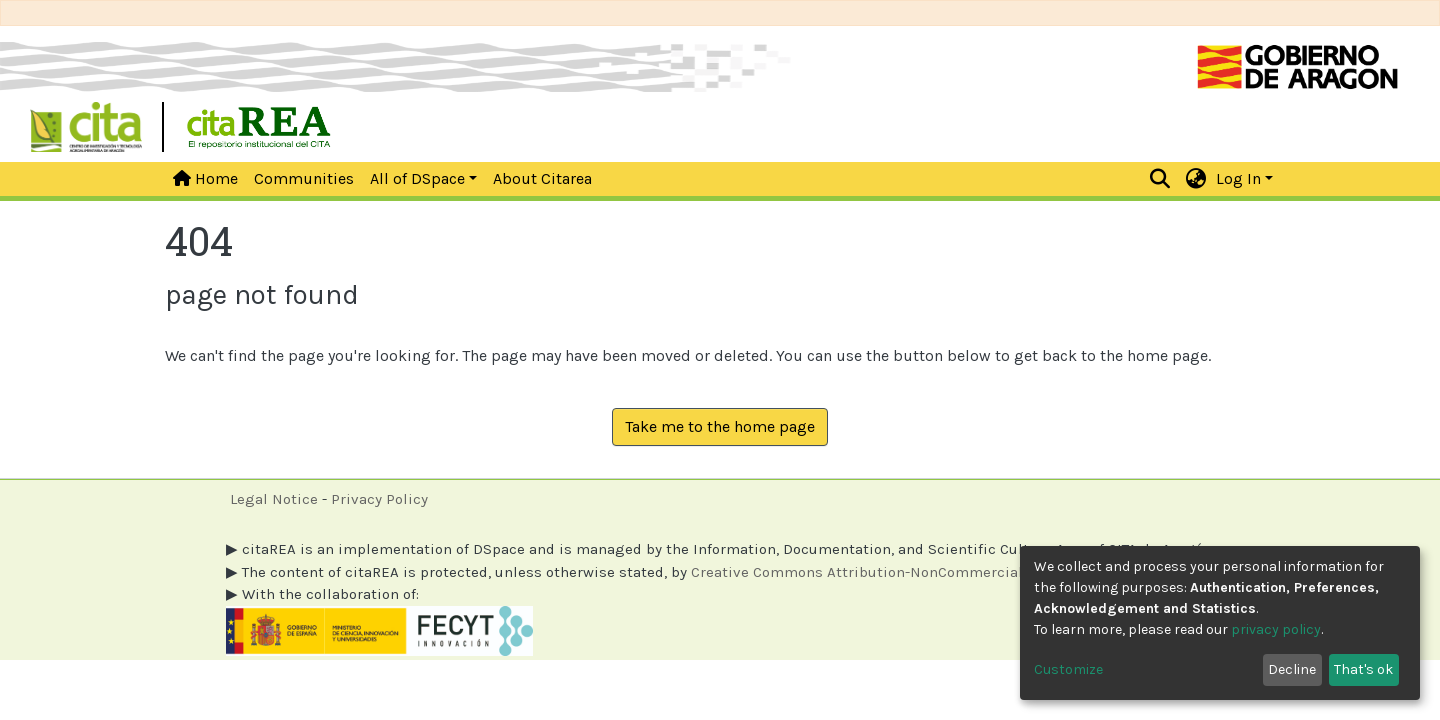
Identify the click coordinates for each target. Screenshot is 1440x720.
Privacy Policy (379, 499)
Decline (1292, 669)
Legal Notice (274, 499)
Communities (304, 178)
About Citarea (542, 178)
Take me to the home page (720, 426)
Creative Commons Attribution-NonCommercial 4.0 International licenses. (950, 572)
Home (205, 178)
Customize (1068, 669)
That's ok (1363, 669)
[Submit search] (1160, 179)
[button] (1196, 179)
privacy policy (1276, 629)
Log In (1238, 178)
